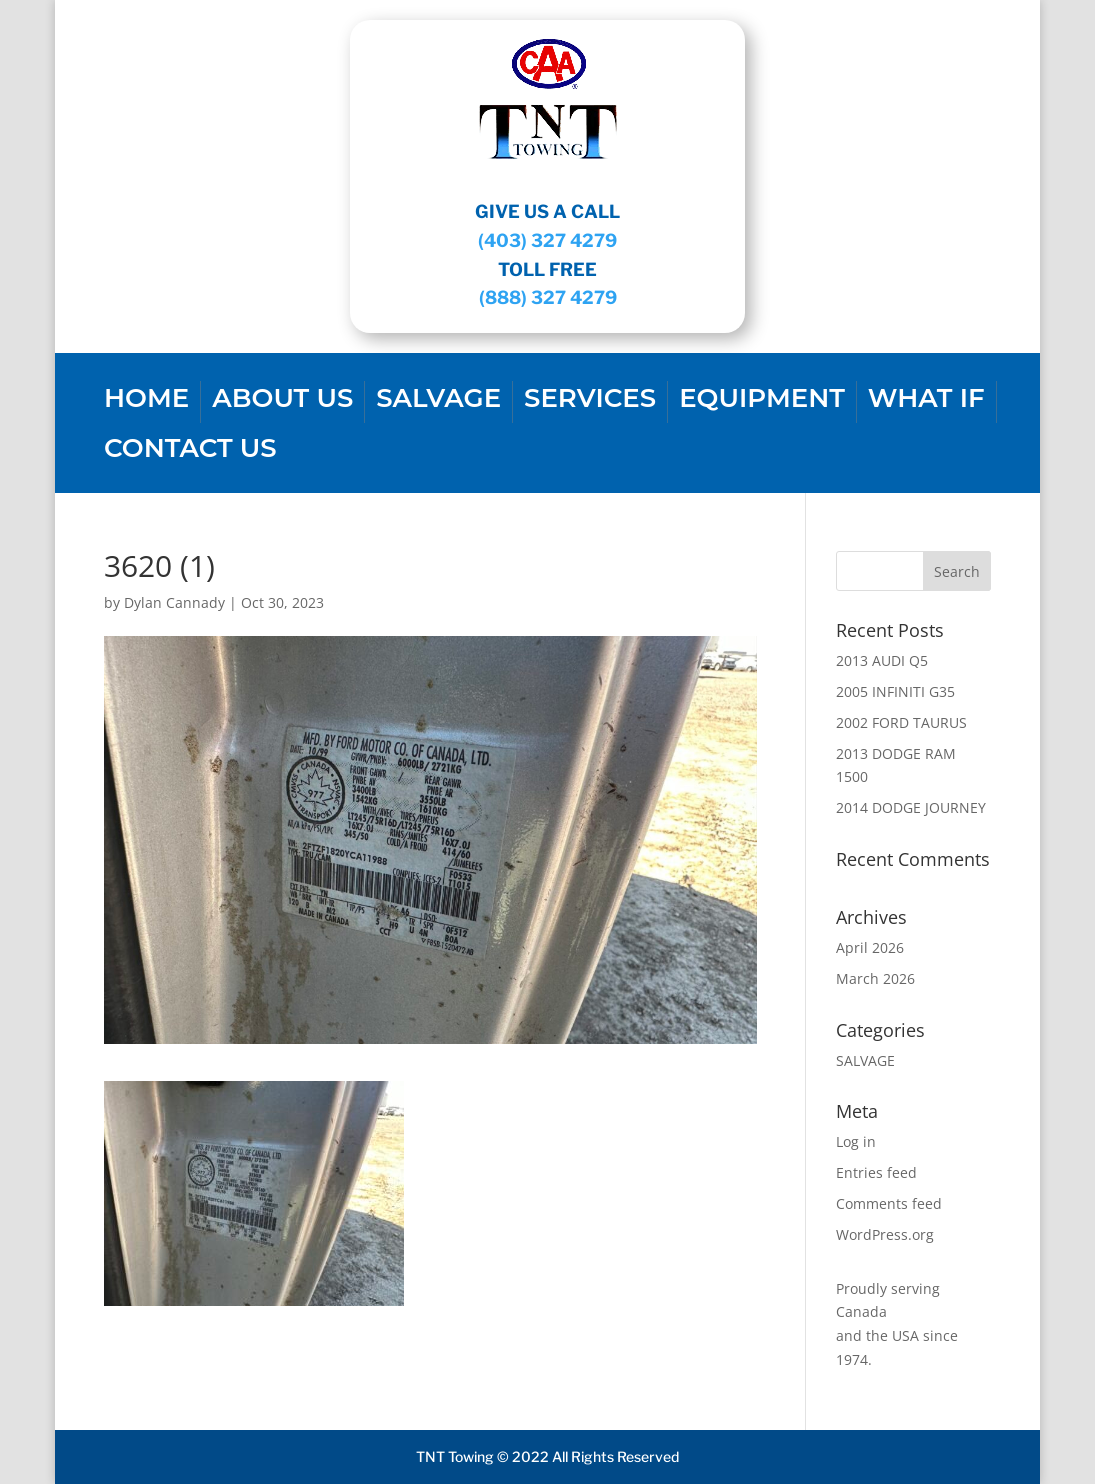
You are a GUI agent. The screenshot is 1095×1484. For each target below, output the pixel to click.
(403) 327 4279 (547, 240)
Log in (856, 1141)
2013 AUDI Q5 (882, 660)
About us (282, 402)
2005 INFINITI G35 (895, 691)
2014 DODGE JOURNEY (911, 807)
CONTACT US (190, 452)
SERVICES (590, 402)
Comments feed (889, 1203)
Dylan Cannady (174, 602)
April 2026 (870, 947)
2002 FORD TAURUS (901, 722)
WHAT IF (926, 402)
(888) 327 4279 (548, 297)
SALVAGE (438, 402)
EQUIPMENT (762, 402)
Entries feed (876, 1172)
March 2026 (875, 978)
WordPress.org (885, 1234)
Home (146, 402)
